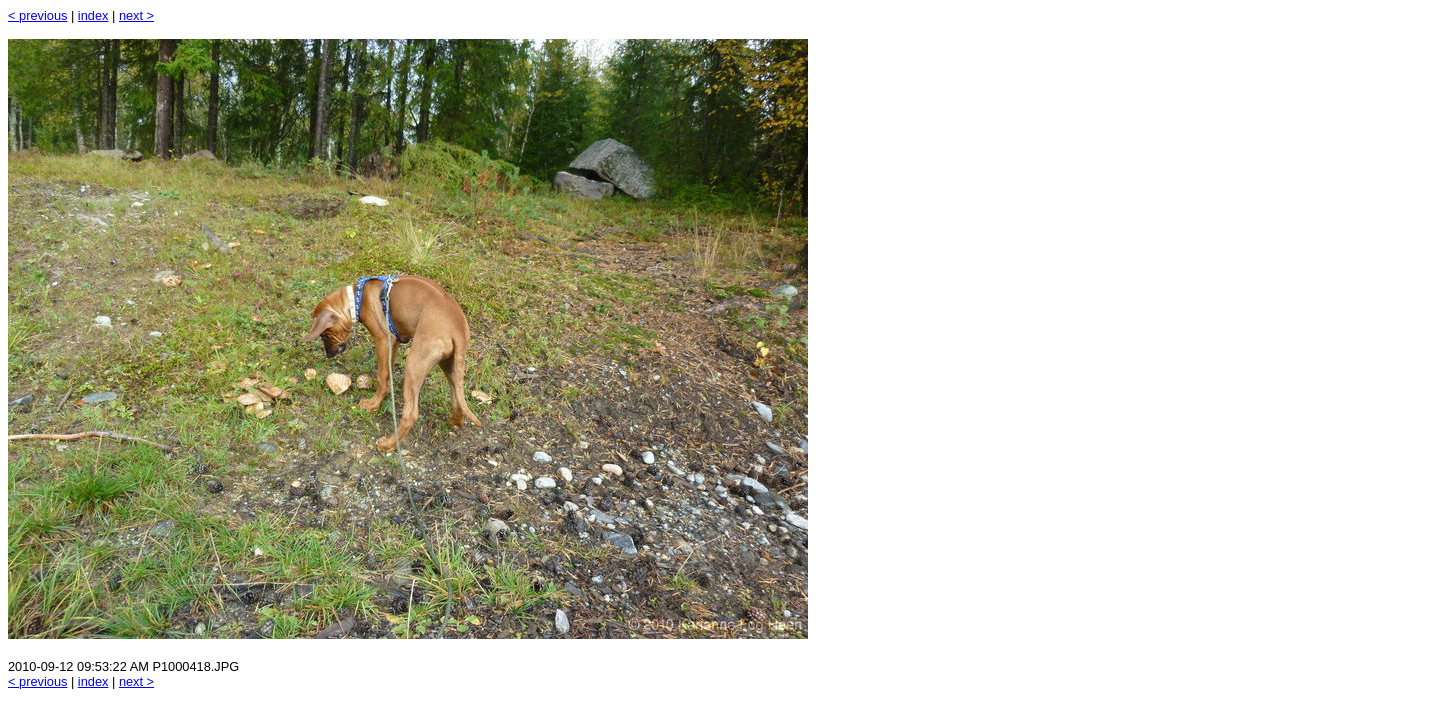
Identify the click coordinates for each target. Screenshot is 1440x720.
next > (136, 15)
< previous (37, 15)
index (93, 15)
